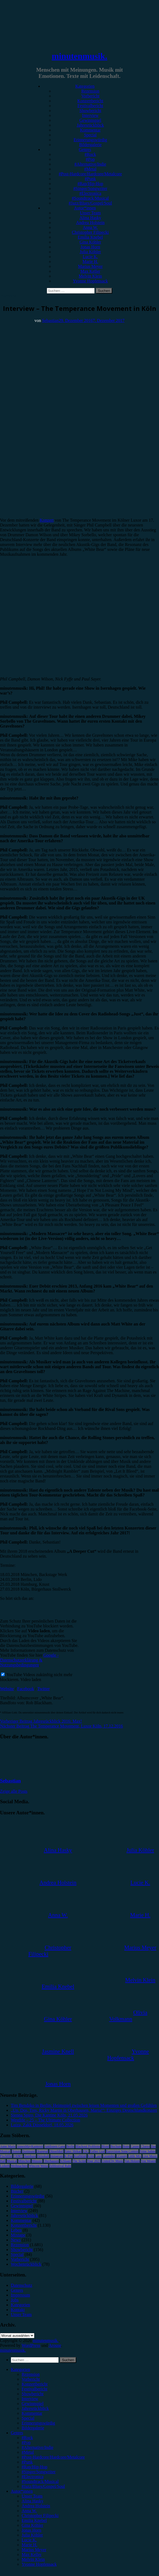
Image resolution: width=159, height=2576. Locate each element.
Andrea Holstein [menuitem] (36, 2505)
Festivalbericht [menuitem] (34, 2389)
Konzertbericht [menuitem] (35, 2384)
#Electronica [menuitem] (33, 2476)
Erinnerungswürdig (90, 139)
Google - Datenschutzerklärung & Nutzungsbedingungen (29, 1660)
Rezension (90, 91)
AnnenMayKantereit (30, 2146)
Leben (16, 2230)
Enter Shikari (73, 2151)
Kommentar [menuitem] (32, 2413)
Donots (16, 2151)
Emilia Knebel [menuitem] (34, 2520)
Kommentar (90, 130)
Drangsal (42, 2151)
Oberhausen (51, 2161)
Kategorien (84, 86)
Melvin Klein (90, 276)
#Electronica (90, 193)
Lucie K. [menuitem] (29, 2540)
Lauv (98, 2156)
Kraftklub (80, 2156)
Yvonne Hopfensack (90, 281)
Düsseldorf (56, 2151)
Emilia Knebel (90, 237)
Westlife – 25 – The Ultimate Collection (45, 2120)
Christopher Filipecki (90, 232)
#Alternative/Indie (90, 164)
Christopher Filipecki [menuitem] (40, 2515)
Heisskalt (43, 2156)
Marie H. (90, 261)
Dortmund (28, 2151)
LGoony (121, 2156)
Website (7, 1688)
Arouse (55, 2345)
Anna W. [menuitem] (29, 2510)
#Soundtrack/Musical (90, 198)
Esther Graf (97, 2151)
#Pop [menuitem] (26, 2442)
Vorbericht (90, 96)
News (16, 2240)
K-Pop (68, 2156)
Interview (90, 115)
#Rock (90, 154)
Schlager (65, 2161)
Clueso (145, 2146)
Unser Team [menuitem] (32, 2496)
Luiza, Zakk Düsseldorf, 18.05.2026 (42, 2125)
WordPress (31, 2345)
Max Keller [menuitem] (31, 2554)
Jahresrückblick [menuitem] (35, 2408)
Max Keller (90, 271)
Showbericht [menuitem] (33, 2393)
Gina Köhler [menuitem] (32, 2525)
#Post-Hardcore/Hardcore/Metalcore (90, 174)
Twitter (43, 1688)
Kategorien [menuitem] (20, 2369)
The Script (79, 2161)
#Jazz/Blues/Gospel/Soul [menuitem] (43, 2486)
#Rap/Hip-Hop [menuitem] (34, 2467)
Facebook (25, 1688)
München (24, 2161)
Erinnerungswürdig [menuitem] (38, 2423)
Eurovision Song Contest (122, 2151)
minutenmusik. (79, 56)
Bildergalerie (90, 144)
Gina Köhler (90, 242)
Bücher (17, 2191)
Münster (37, 2161)
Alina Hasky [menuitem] (32, 2501)
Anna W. (90, 227)
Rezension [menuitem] (31, 2374)
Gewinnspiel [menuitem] (33, 2403)
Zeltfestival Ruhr (60, 2166)
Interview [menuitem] (30, 2398)
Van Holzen (132, 2161)
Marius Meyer (90, 266)
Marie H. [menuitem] (29, 2544)
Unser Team (90, 212)
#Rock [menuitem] (27, 2437)
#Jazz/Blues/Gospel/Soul (90, 203)
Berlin (70, 2146)
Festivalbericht (90, 105)
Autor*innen (85, 208)
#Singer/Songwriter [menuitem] (38, 2471)
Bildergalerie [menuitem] (33, 2428)
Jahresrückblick (90, 125)
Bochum (115, 2146)
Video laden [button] (30, 1679)
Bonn (126, 2146)
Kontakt (18, 2309)
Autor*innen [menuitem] (22, 2491)
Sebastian (50, 320)
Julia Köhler (90, 251)
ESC (86, 2151)
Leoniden (109, 2156)
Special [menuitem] (28, 2418)
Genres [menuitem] (17, 2432)
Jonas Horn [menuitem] (31, 2530)
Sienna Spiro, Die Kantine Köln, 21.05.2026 (49, 2115)
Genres (85, 149)
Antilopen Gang (54, 2146)
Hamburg (30, 2156)
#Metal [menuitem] (28, 2452)
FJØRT (18, 2156)
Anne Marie (8, 2146)
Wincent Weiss (38, 2166)
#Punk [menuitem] (27, 2462)
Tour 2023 (94, 2161)
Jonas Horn (90, 247)
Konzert (47, 520)
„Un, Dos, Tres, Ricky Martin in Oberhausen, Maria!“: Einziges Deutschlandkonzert (84, 2110)
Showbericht (90, 110)
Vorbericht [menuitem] (31, 2379)
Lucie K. (90, 256)
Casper (135, 2146)
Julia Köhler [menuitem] (32, 2535)
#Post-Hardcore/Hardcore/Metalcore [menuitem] (53, 2457)
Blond (105, 2146)
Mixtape (18, 2235)
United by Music (113, 2161)
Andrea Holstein (90, 222)
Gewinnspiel (90, 120)
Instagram (56, 2156)
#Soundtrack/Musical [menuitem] (40, 2481)
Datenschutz (21, 2285)
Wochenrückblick (26, 2264)
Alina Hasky (90, 217)
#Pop (90, 159)
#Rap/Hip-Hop (90, 183)
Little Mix (134, 2156)
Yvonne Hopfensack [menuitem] (39, 2564)
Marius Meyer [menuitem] (34, 2549)
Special (90, 135)
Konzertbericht (90, 100)
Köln (91, 2156)
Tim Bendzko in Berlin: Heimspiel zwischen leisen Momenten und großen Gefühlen (84, 2105)
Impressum (20, 2295)
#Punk (90, 178)
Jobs (14, 2300)
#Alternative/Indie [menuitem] (37, 2447)
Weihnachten (19, 2166)
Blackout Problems (87, 2146)
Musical (12, 2161)
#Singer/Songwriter (90, 188)
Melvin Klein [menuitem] (33, 2559)
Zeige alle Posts (13, 1791)
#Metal (90, 169)
